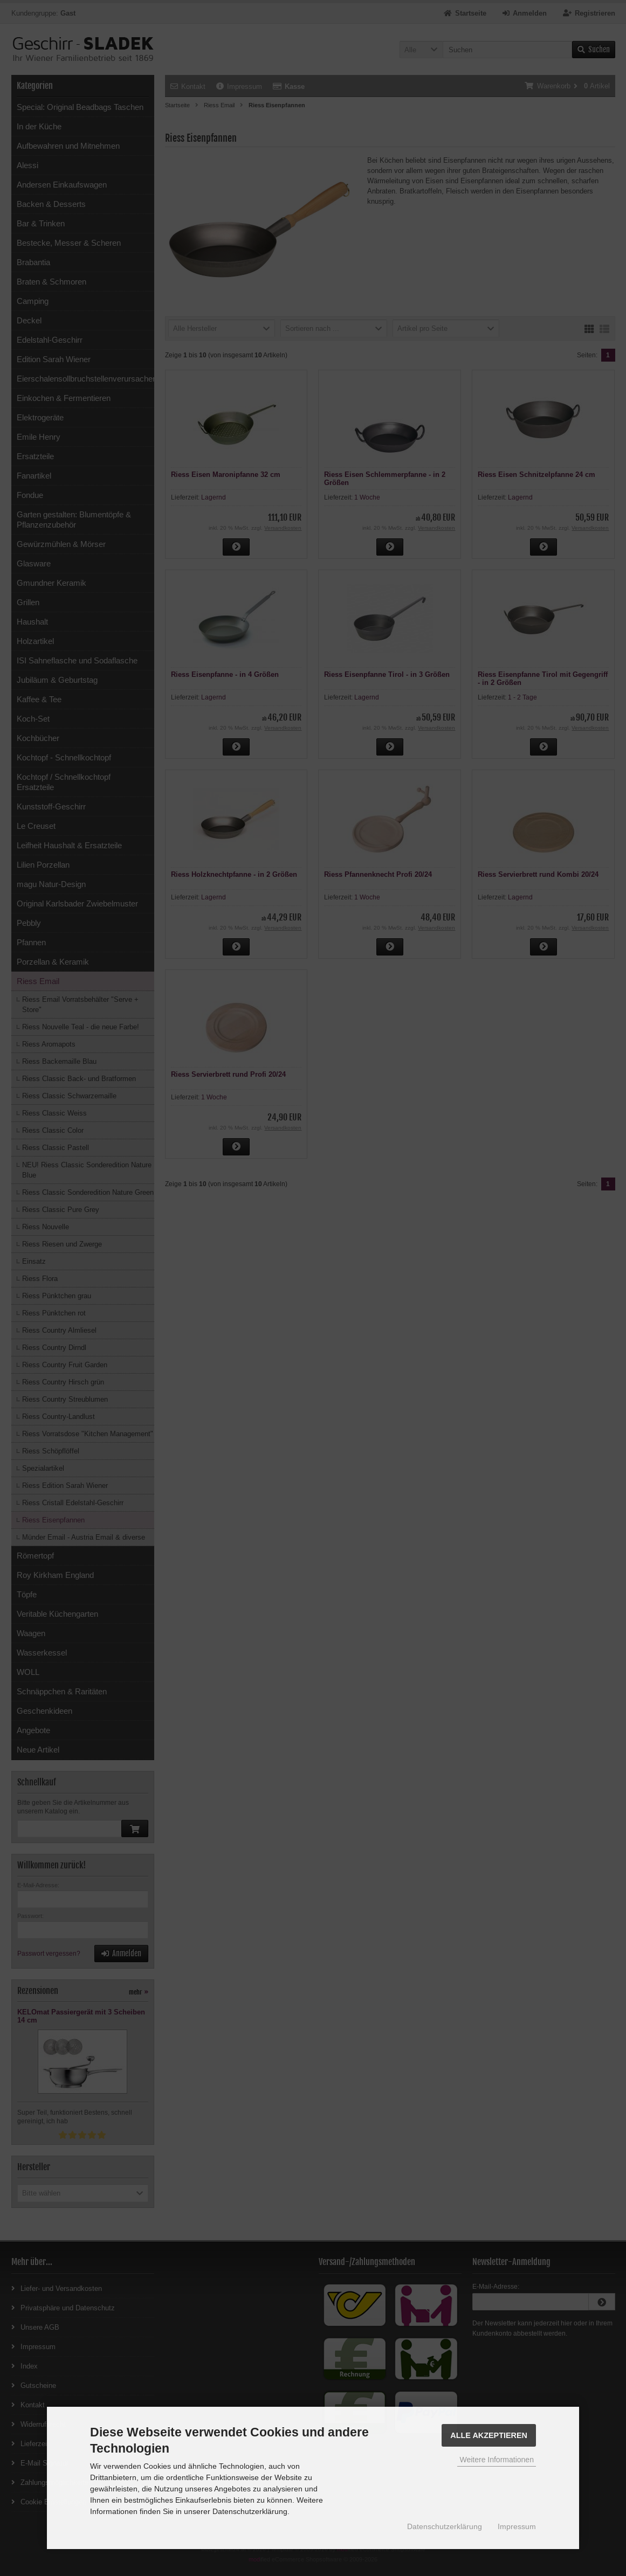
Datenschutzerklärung (444, 2526)
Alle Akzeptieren (488, 2435)
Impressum (517, 2526)
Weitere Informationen (496, 2459)
